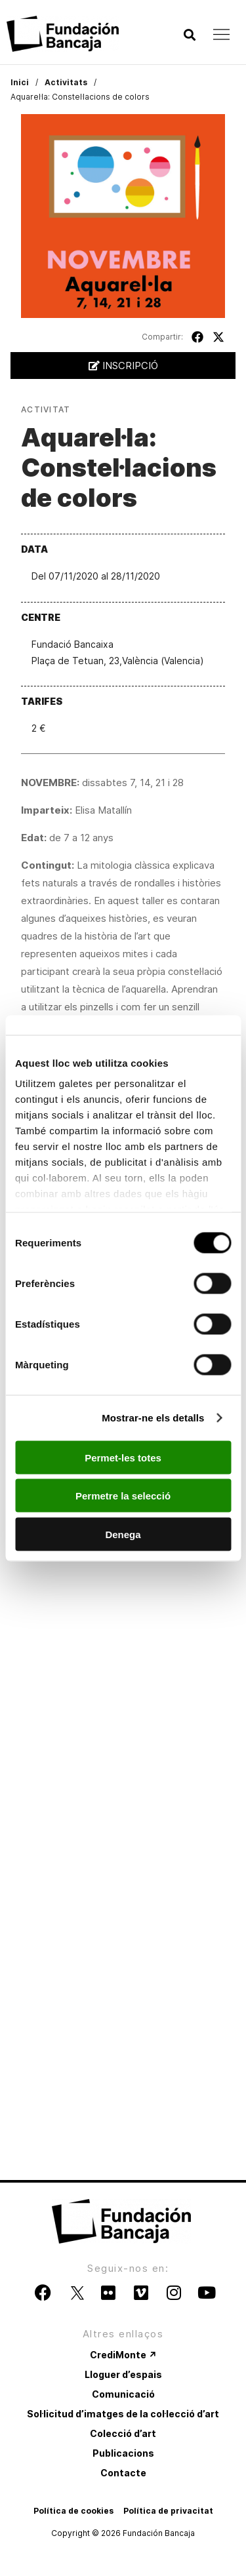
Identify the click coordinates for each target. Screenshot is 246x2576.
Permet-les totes (123, 1457)
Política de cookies (73, 2511)
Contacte (123, 2472)
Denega (122, 1533)
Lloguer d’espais (123, 2374)
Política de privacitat (168, 2511)
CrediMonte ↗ (123, 2354)
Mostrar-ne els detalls (153, 1417)
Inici (19, 82)
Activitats (66, 82)
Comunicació (123, 2394)
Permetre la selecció (123, 1495)
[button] (189, 35)
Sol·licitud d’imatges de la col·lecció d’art (123, 2413)
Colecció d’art (123, 2433)
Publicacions (123, 2453)
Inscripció (123, 365)
